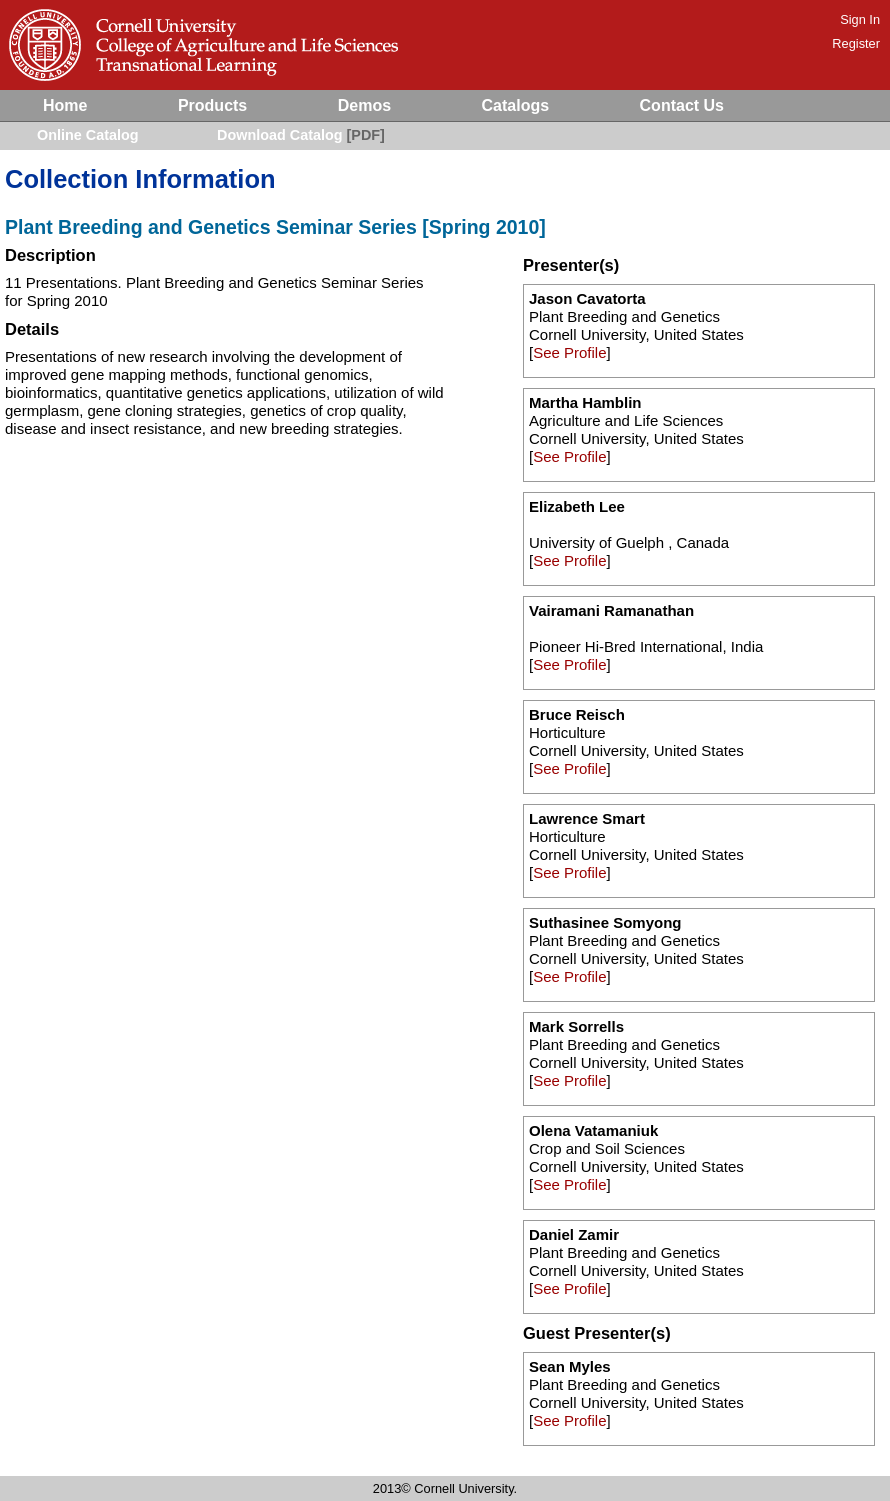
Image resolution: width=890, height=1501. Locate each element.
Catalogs (516, 105)
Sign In (860, 19)
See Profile (569, 352)
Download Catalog (280, 135)
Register (856, 43)
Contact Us (682, 105)
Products (212, 105)
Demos (364, 105)
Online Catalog (88, 135)
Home (65, 105)
